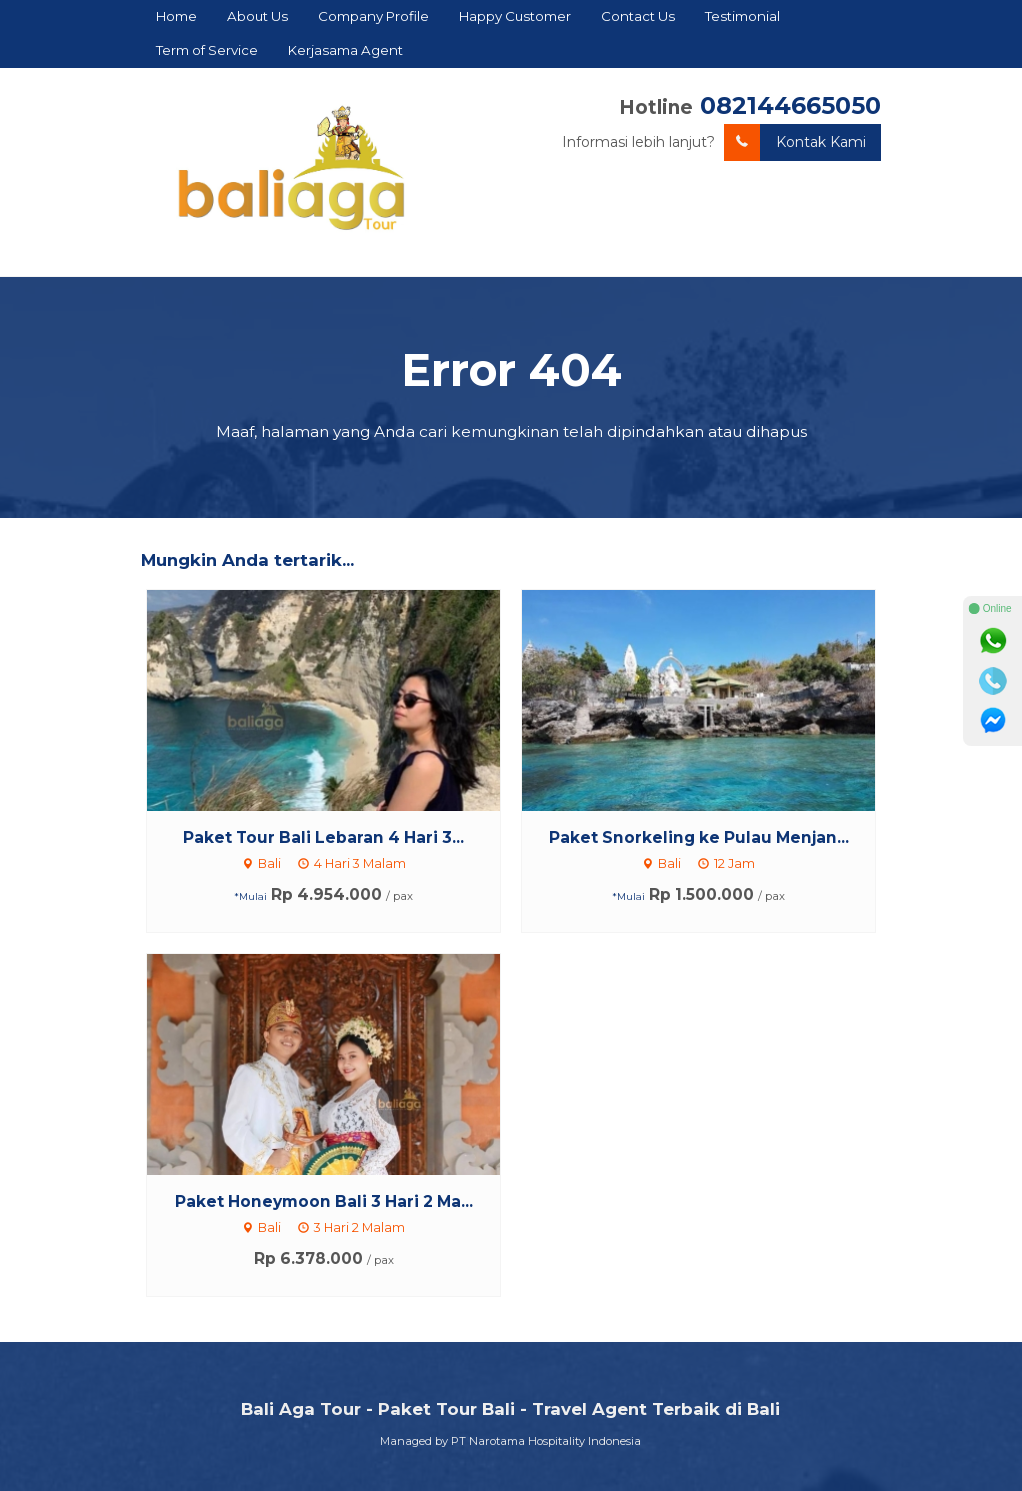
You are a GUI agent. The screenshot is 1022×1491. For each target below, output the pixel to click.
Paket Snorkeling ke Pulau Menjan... (699, 837)
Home (176, 16)
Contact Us (638, 16)
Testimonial (742, 16)
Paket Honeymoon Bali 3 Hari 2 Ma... (324, 1201)
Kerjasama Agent (345, 50)
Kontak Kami (795, 142)
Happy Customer (515, 16)
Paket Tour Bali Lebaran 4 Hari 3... (323, 837)
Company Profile (373, 16)
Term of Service (207, 50)
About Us (257, 16)
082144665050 (790, 105)
